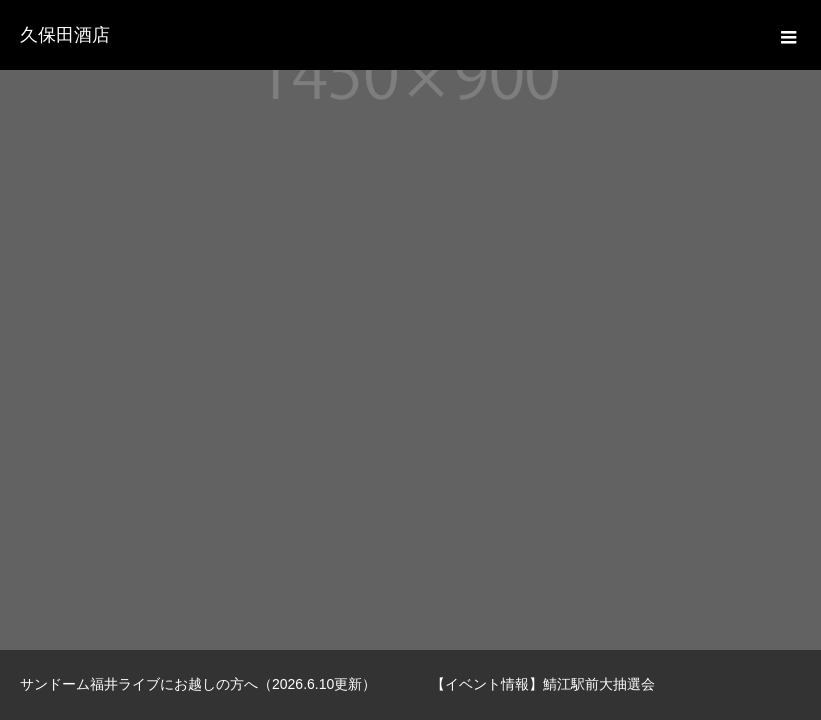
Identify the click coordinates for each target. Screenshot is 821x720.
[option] (205, 685)
